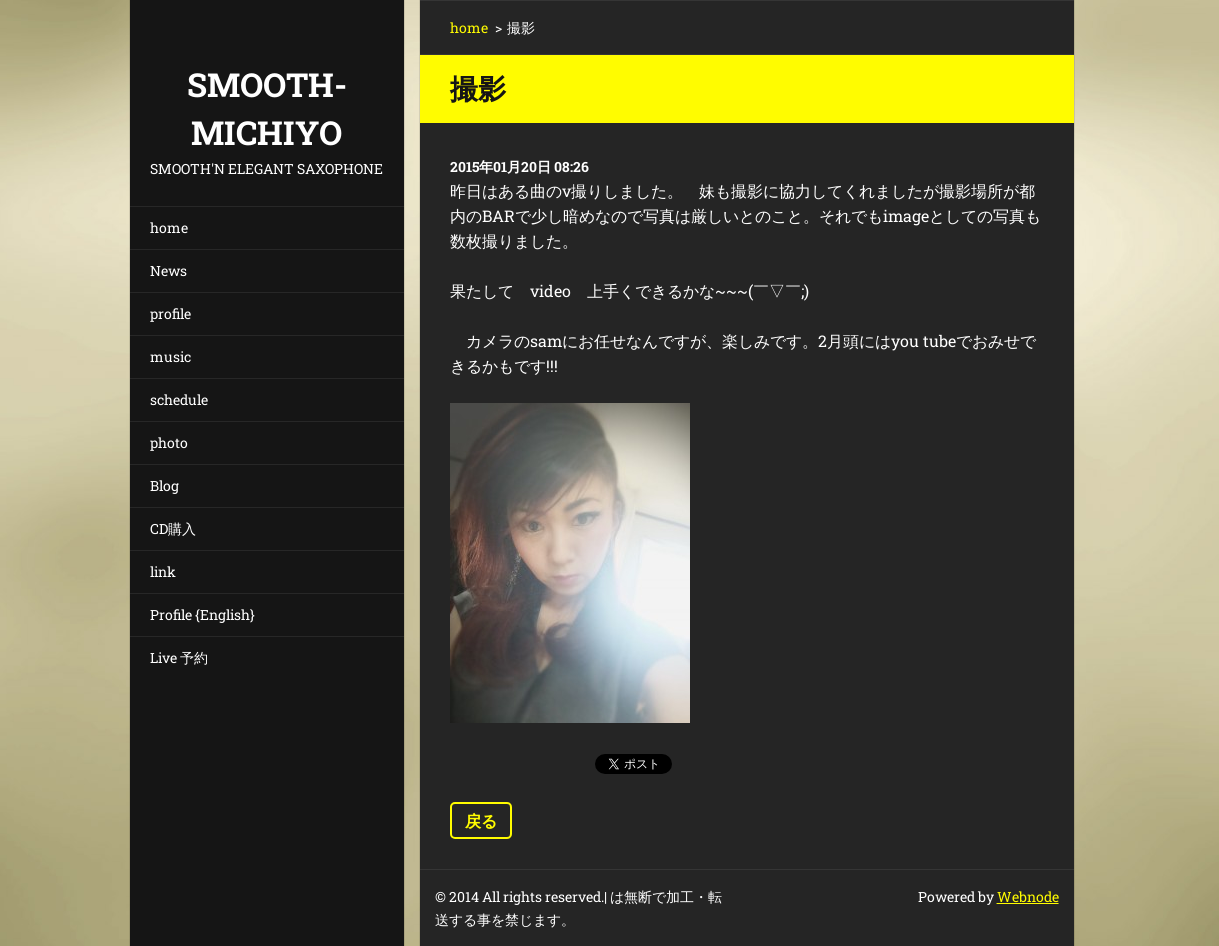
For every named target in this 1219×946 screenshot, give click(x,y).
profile (170, 313)
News (168, 270)
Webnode (1028, 896)
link (163, 571)
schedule (179, 399)
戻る (481, 820)
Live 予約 (179, 657)
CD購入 (173, 528)
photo (169, 442)
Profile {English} (202, 614)
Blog (164, 485)
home (169, 227)
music (170, 356)
